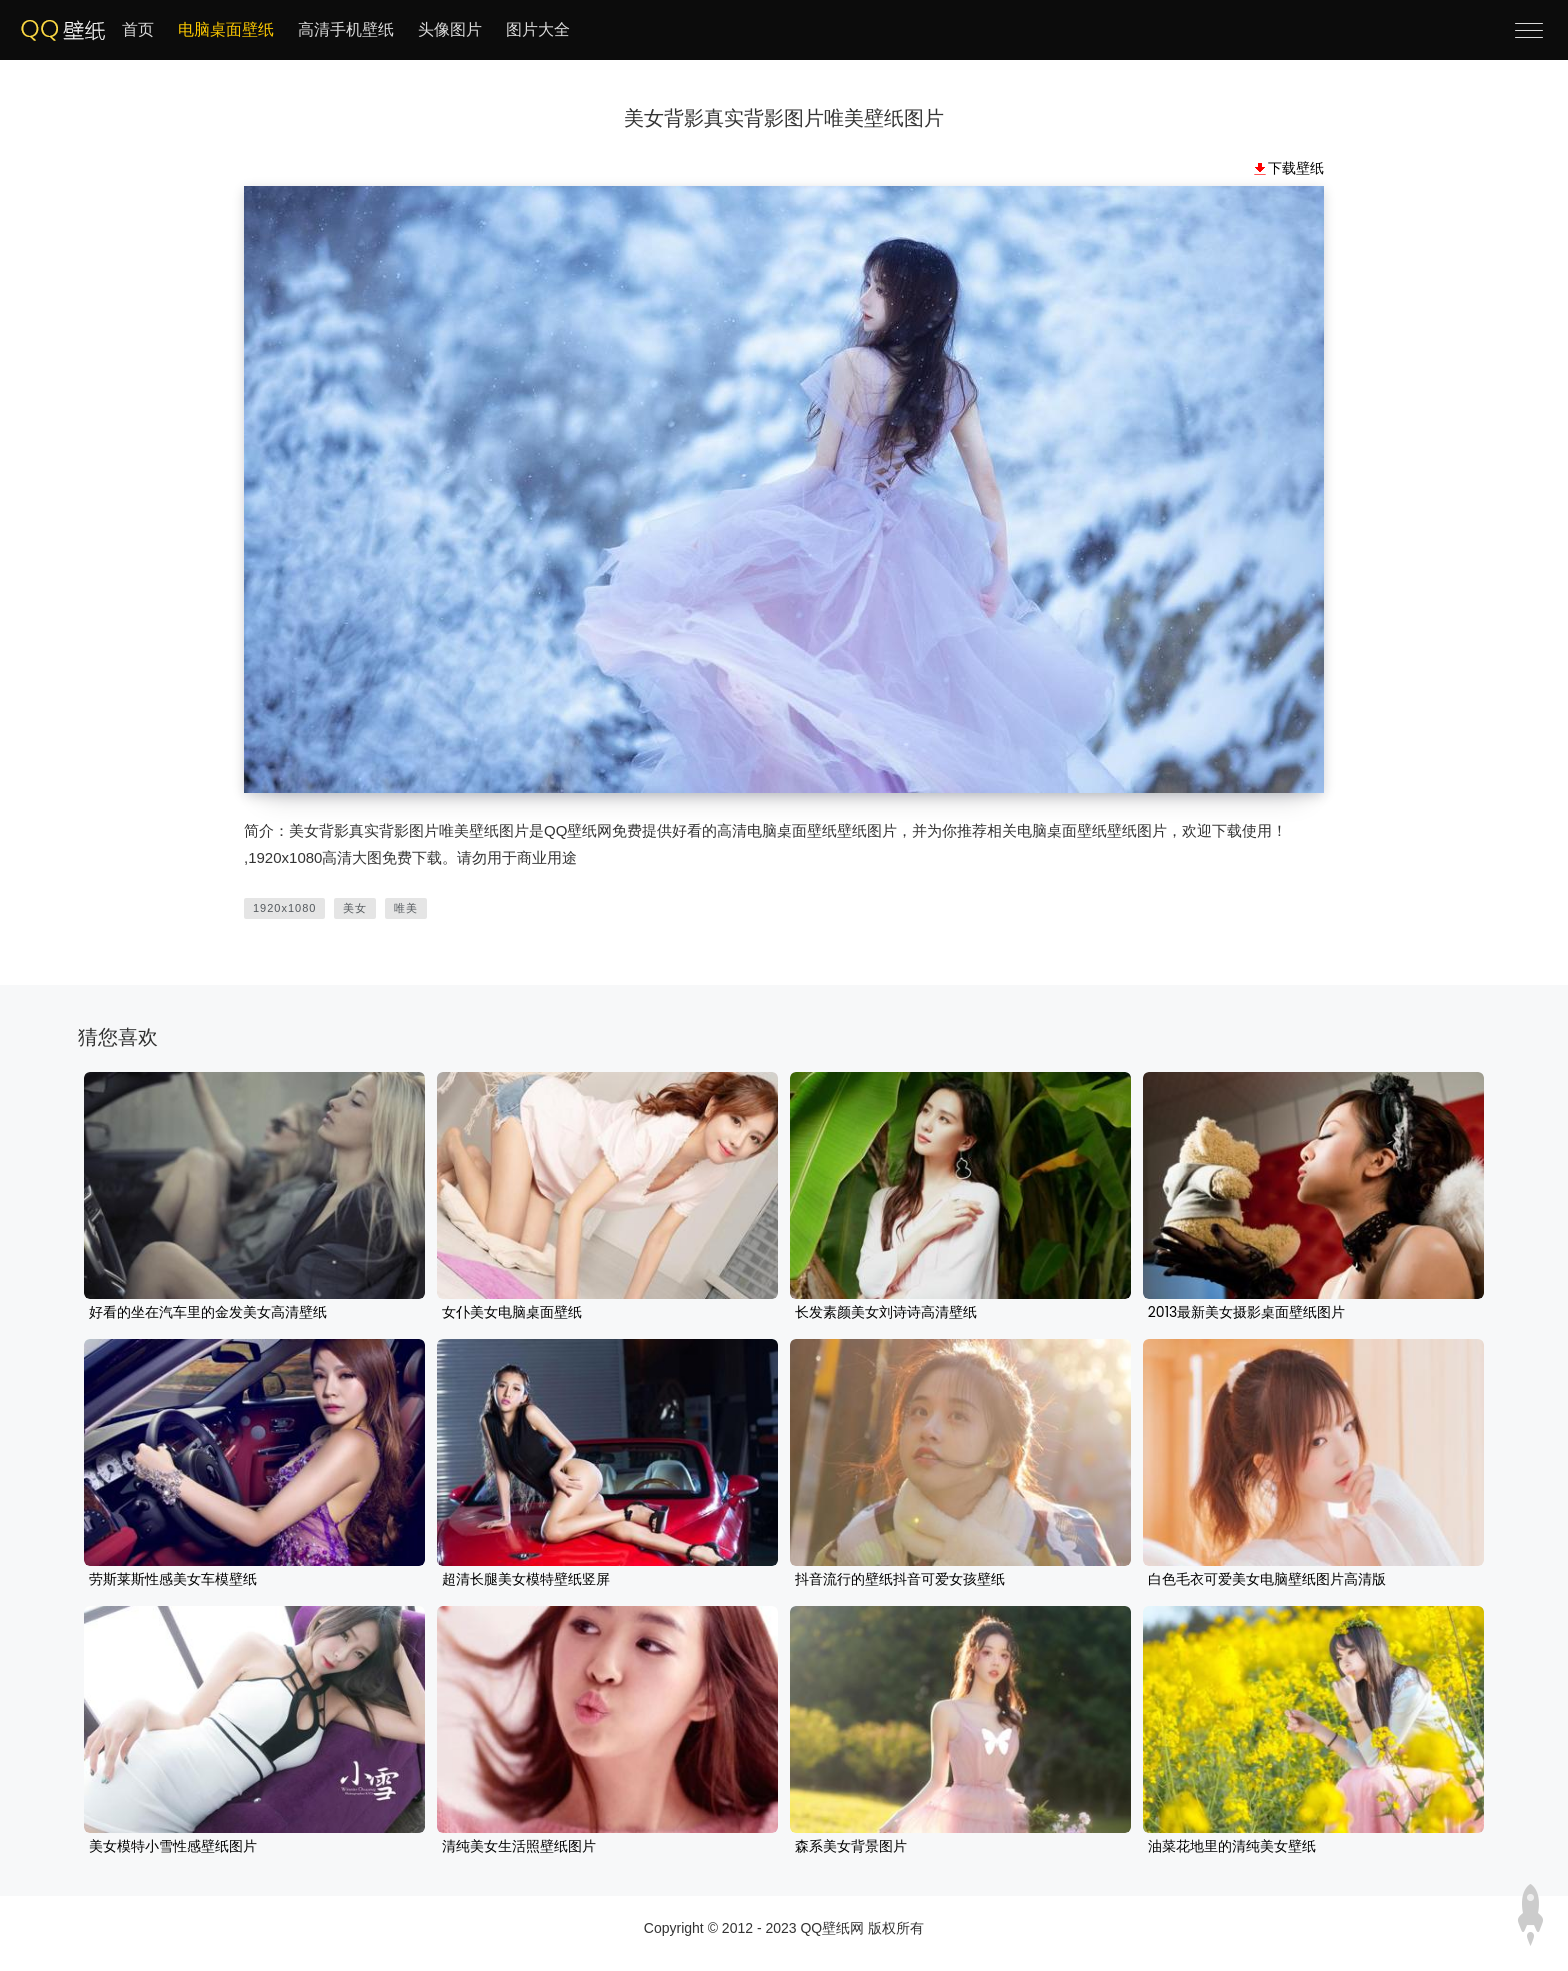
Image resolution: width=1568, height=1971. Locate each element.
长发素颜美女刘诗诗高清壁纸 (886, 1313)
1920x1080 (284, 908)
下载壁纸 (1296, 168)
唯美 (406, 908)
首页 (138, 29)
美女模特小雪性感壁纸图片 (173, 1847)
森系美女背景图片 (851, 1847)
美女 (355, 908)
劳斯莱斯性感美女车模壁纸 (173, 1580)
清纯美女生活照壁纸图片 (519, 1847)
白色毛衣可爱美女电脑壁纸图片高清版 (1267, 1580)
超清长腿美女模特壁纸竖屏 (526, 1580)
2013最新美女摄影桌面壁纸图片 (1247, 1313)
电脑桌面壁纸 (226, 29)
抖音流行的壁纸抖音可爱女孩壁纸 (900, 1580)
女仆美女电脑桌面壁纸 (512, 1313)
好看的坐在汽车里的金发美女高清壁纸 (208, 1313)
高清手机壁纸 (346, 29)
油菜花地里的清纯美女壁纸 (1232, 1847)
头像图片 (450, 29)
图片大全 (538, 29)
